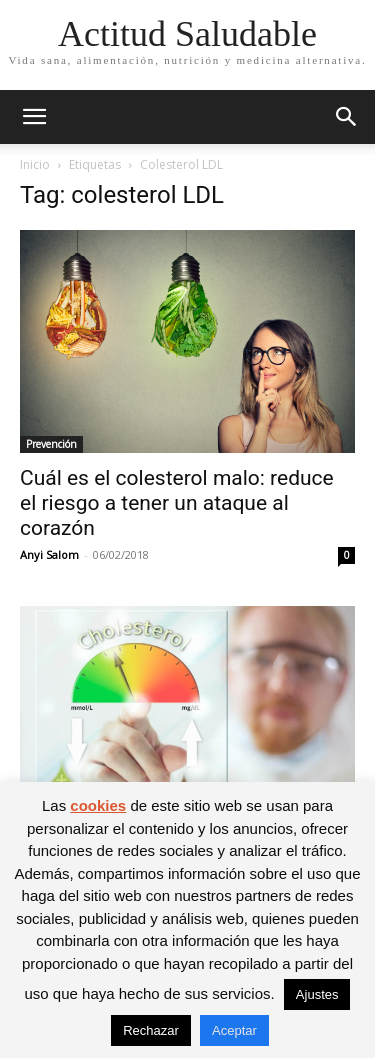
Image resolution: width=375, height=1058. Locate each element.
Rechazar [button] (151, 1030)
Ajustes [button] (317, 994)
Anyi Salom (49, 554)
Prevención (51, 444)
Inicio (35, 164)
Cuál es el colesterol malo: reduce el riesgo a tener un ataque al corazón (177, 503)
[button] (34, 117)
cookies (98, 805)
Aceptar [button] (234, 1030)
